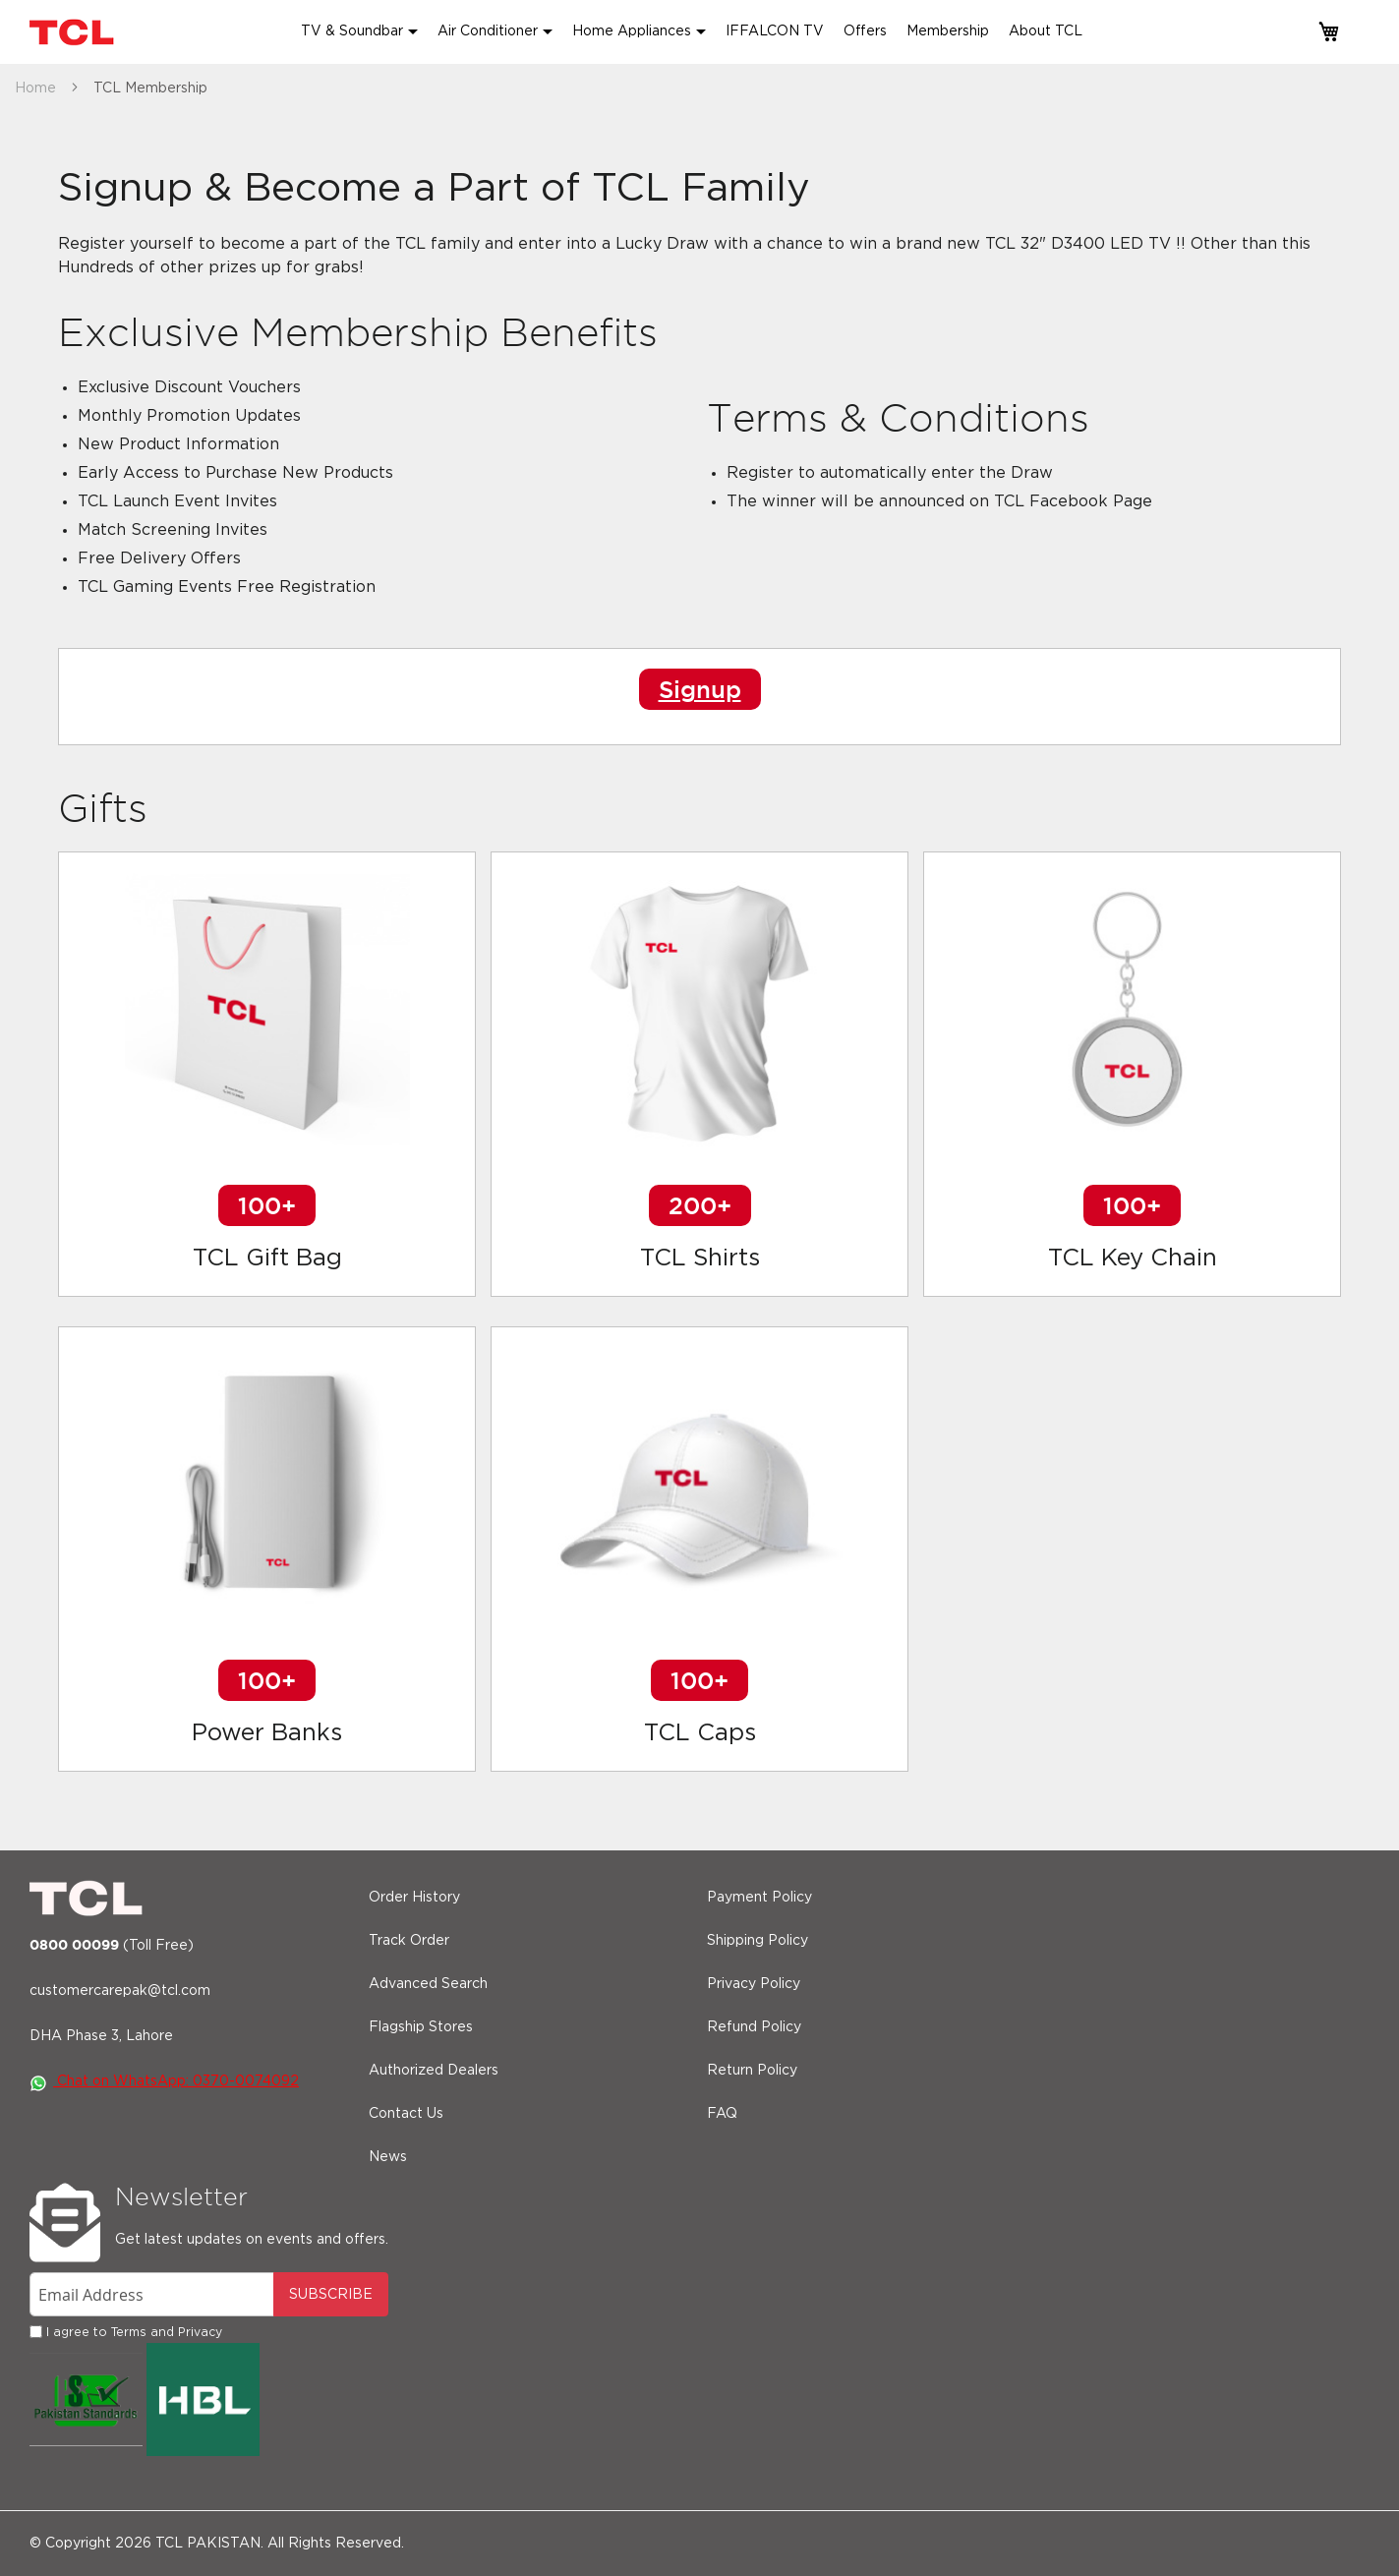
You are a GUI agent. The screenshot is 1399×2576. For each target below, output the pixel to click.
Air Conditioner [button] (487, 31)
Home (37, 88)
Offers (865, 31)
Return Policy (752, 2071)
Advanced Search (428, 1984)
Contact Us (406, 2114)
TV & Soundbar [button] (352, 31)
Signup (700, 689)
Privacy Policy (753, 1984)
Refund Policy (754, 2027)
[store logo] (73, 32)
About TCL (1045, 31)
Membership (947, 31)
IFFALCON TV (775, 31)
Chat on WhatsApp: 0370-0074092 (164, 2081)
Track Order (409, 1941)
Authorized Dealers (433, 2071)
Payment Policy (759, 1897)
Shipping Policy (757, 1941)
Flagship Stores (421, 2027)
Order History (414, 1897)
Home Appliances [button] (631, 31)
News (388, 2157)
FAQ (722, 2114)
